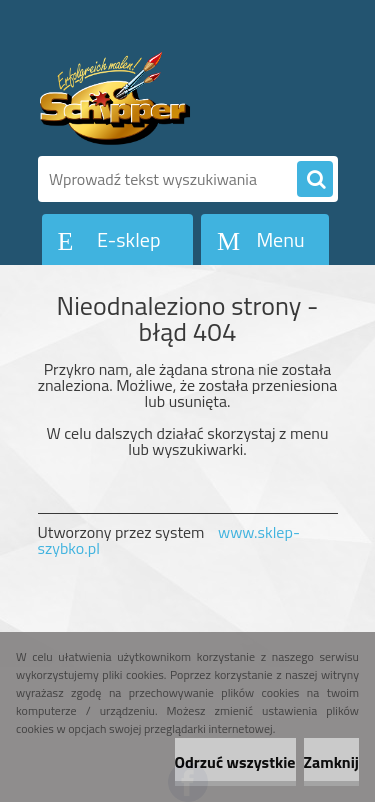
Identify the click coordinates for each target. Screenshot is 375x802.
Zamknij (331, 762)
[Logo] (175, 98)
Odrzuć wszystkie (235, 762)
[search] (315, 180)
